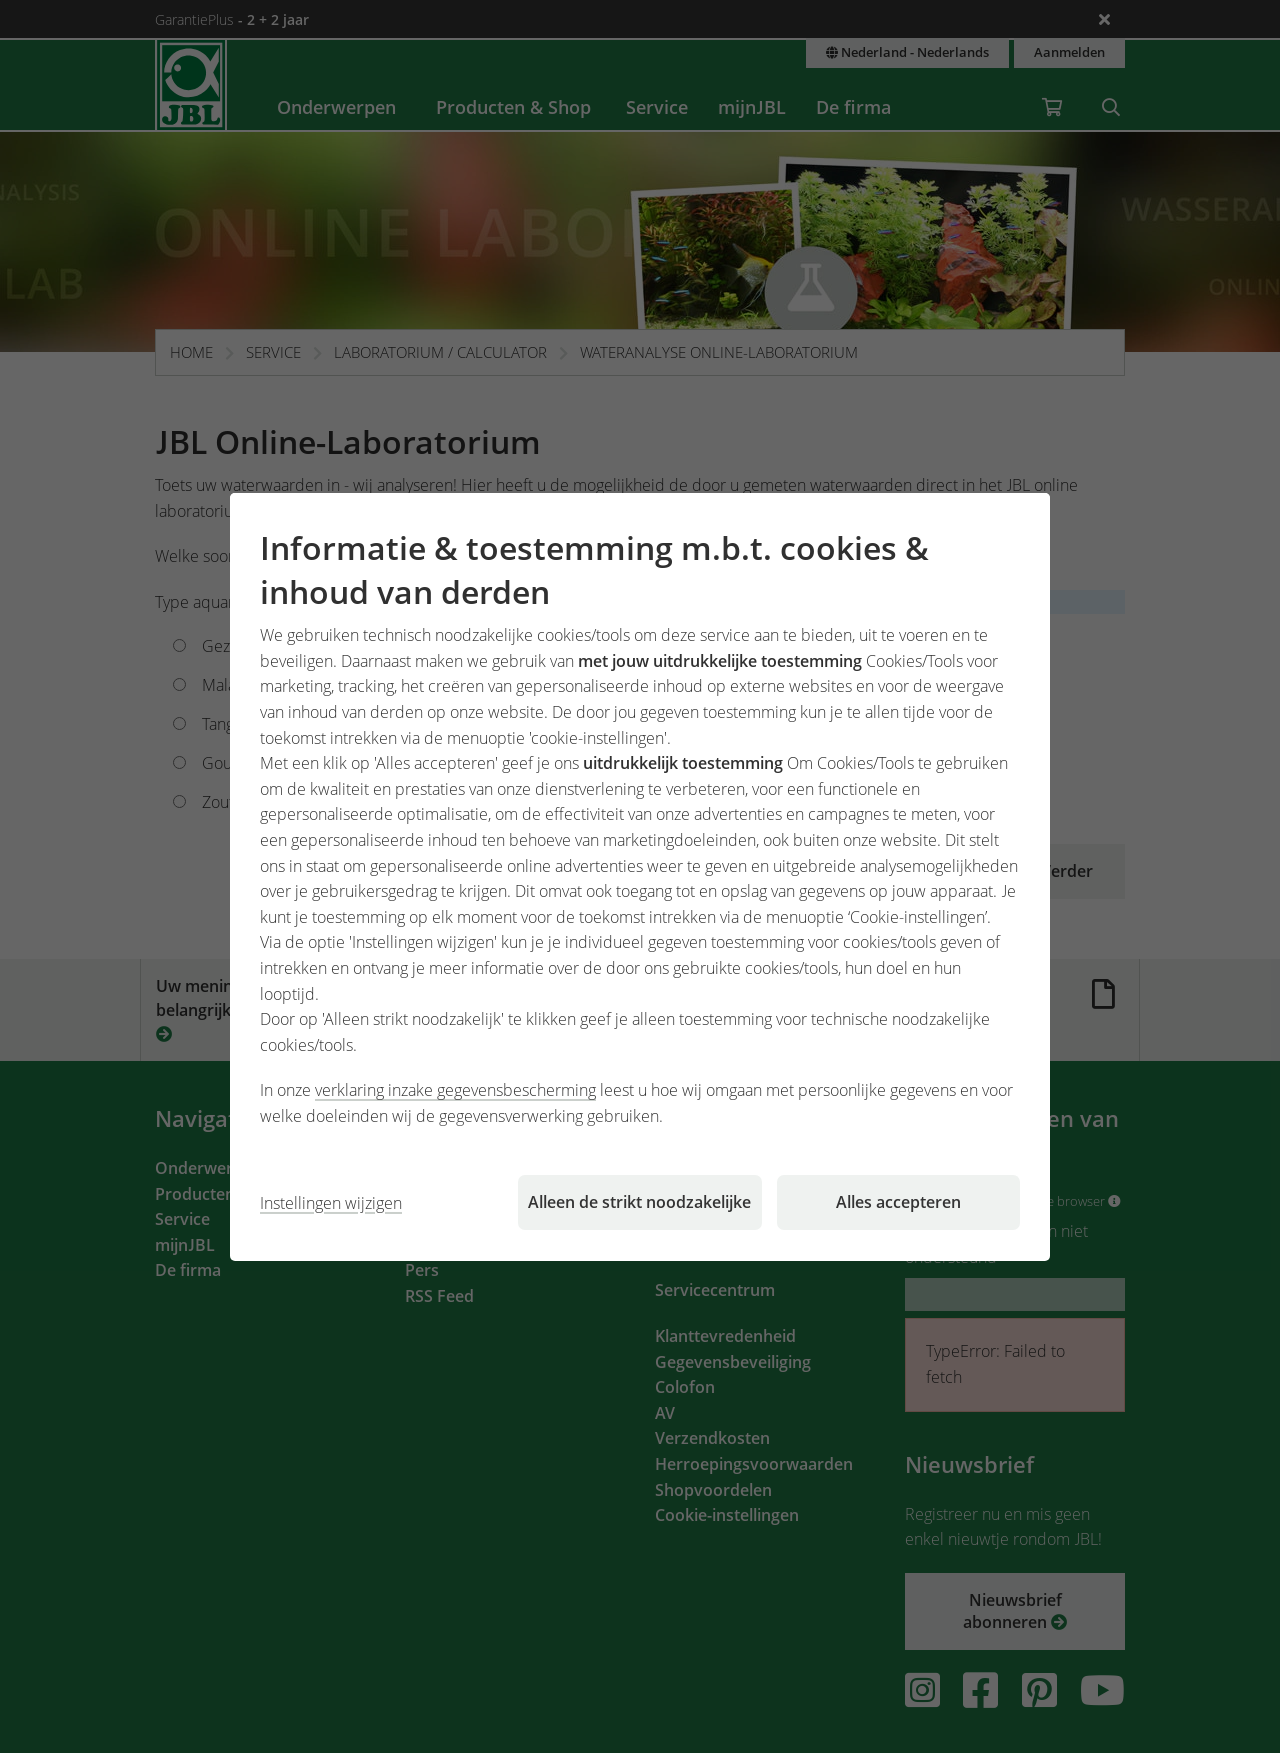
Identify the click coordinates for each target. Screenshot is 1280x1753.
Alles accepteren (898, 1202)
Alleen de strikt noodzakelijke (639, 1202)
